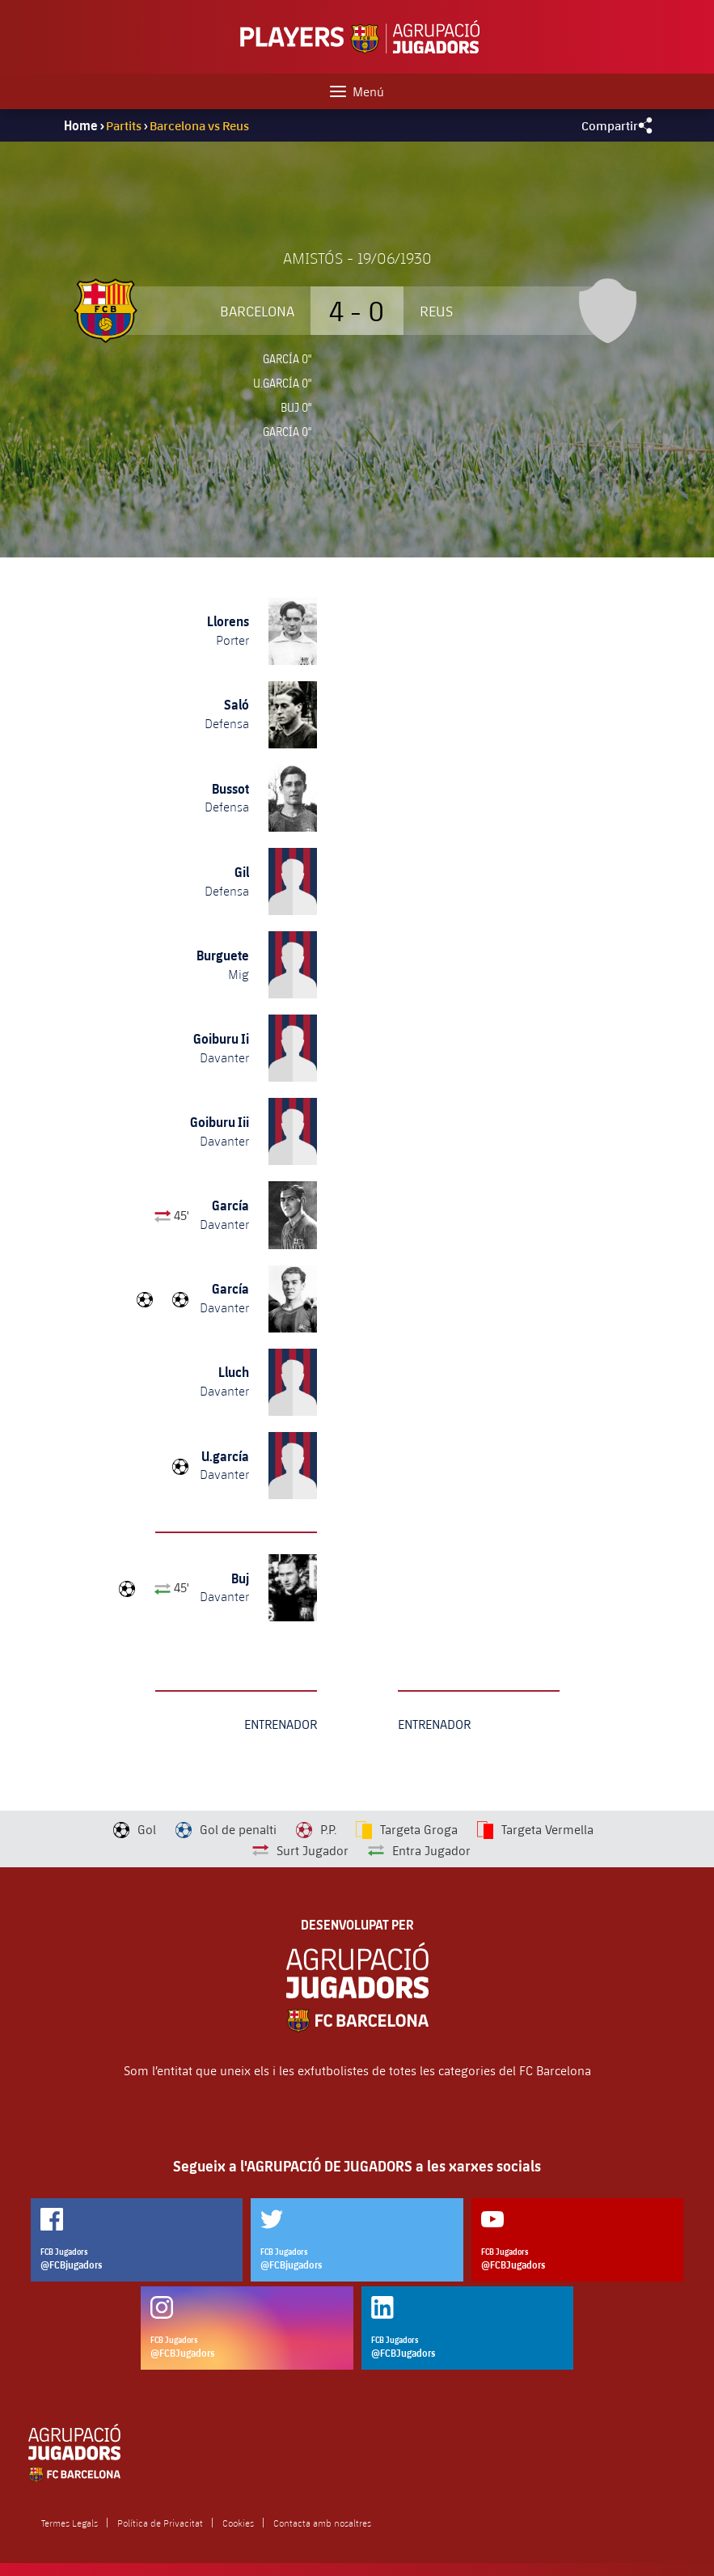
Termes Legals (69, 2522)
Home (81, 125)
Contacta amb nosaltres (322, 2522)
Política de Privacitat (160, 2522)
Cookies (238, 2522)
